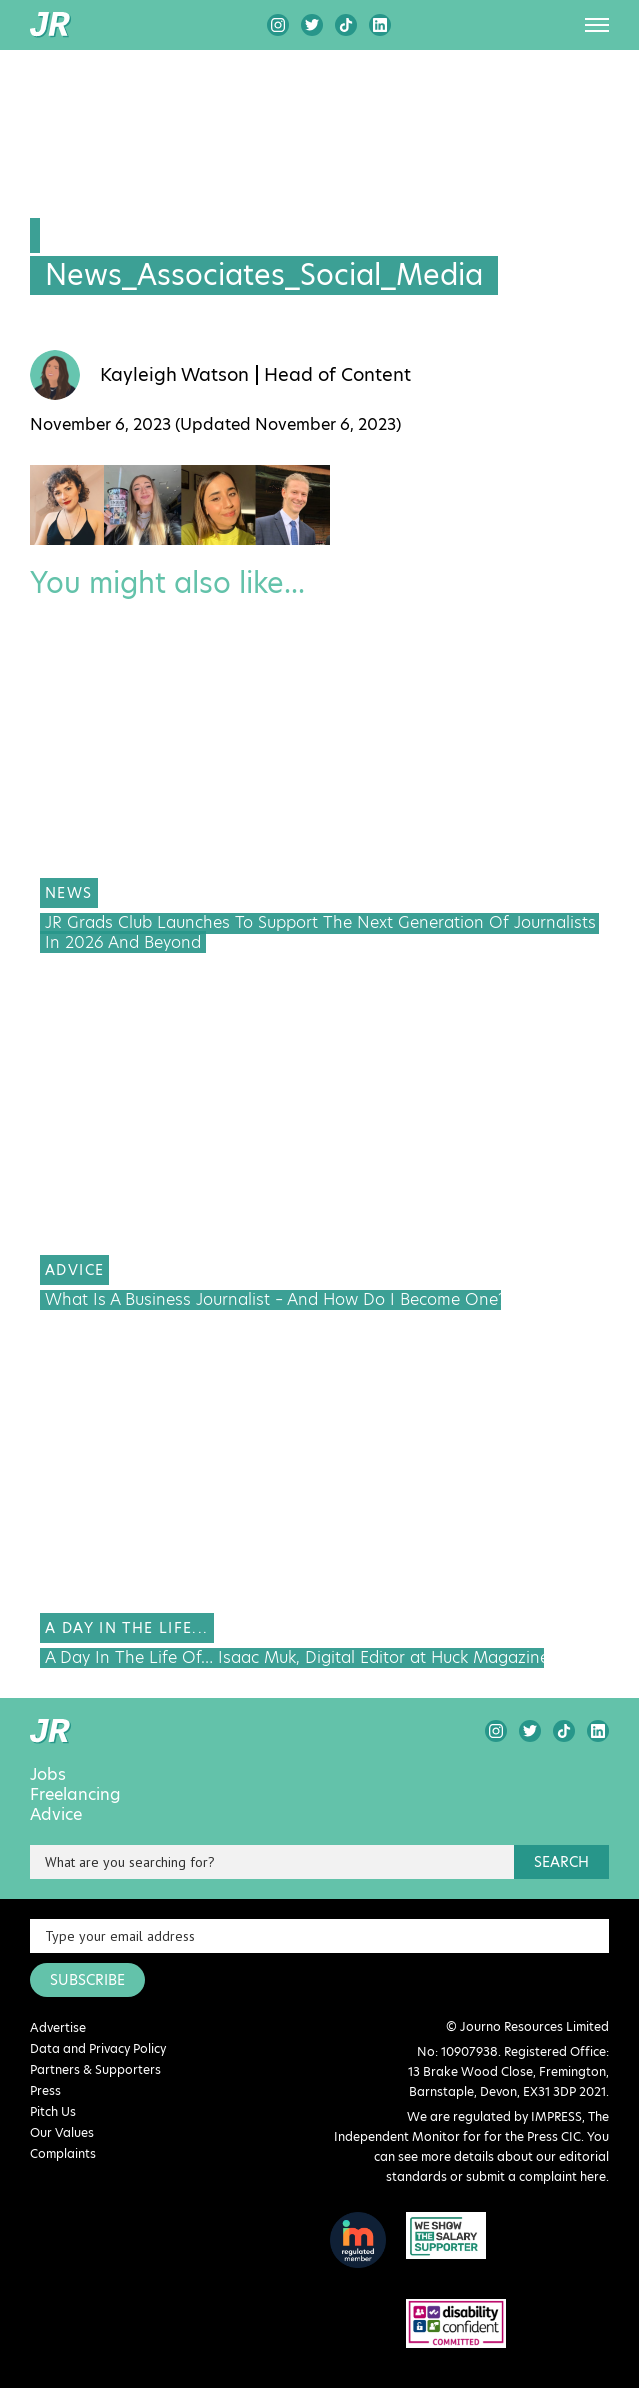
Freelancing (75, 1795)
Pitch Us (53, 2111)
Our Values (62, 2132)
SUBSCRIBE (87, 1980)
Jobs (48, 1775)
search (561, 1862)
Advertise (58, 2027)
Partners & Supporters (95, 2069)
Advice (56, 1815)
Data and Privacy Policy (98, 2048)
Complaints (63, 2153)
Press (45, 2090)
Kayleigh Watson (174, 375)
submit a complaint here (536, 2176)
